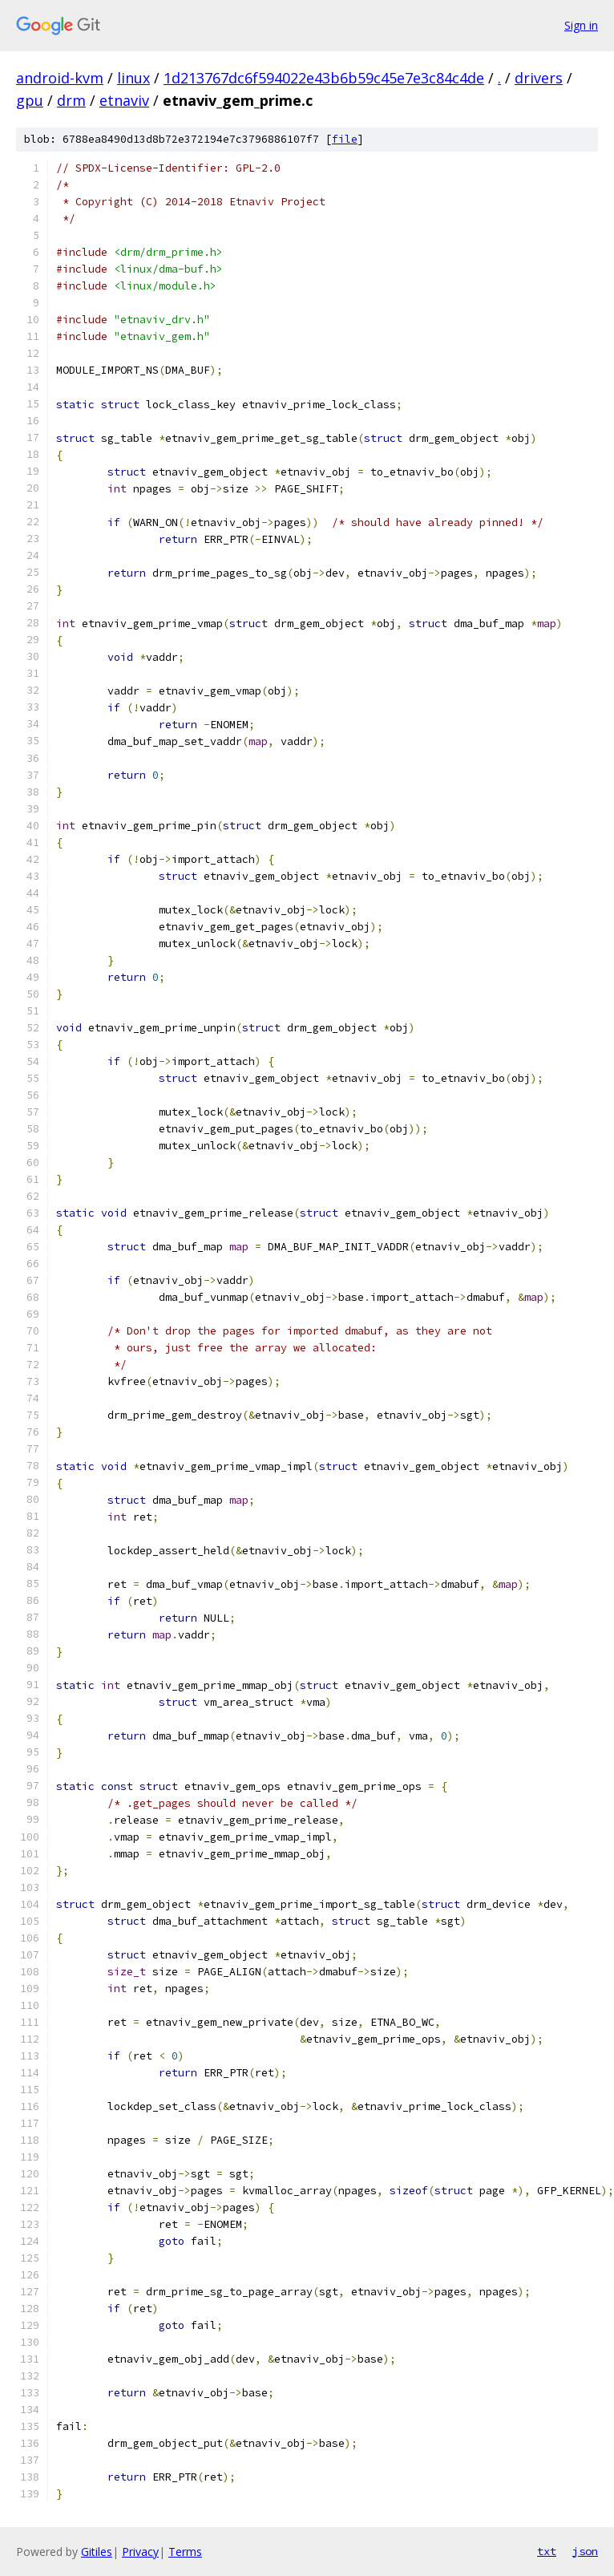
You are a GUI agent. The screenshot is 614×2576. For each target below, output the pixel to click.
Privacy (140, 2551)
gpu (29, 100)
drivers (539, 77)
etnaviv (124, 100)
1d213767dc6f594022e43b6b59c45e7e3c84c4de (324, 77)
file (344, 139)
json (585, 2551)
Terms (185, 2551)
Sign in (581, 25)
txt (546, 2551)
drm (71, 100)
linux (133, 77)
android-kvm (59, 77)
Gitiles (96, 2551)
